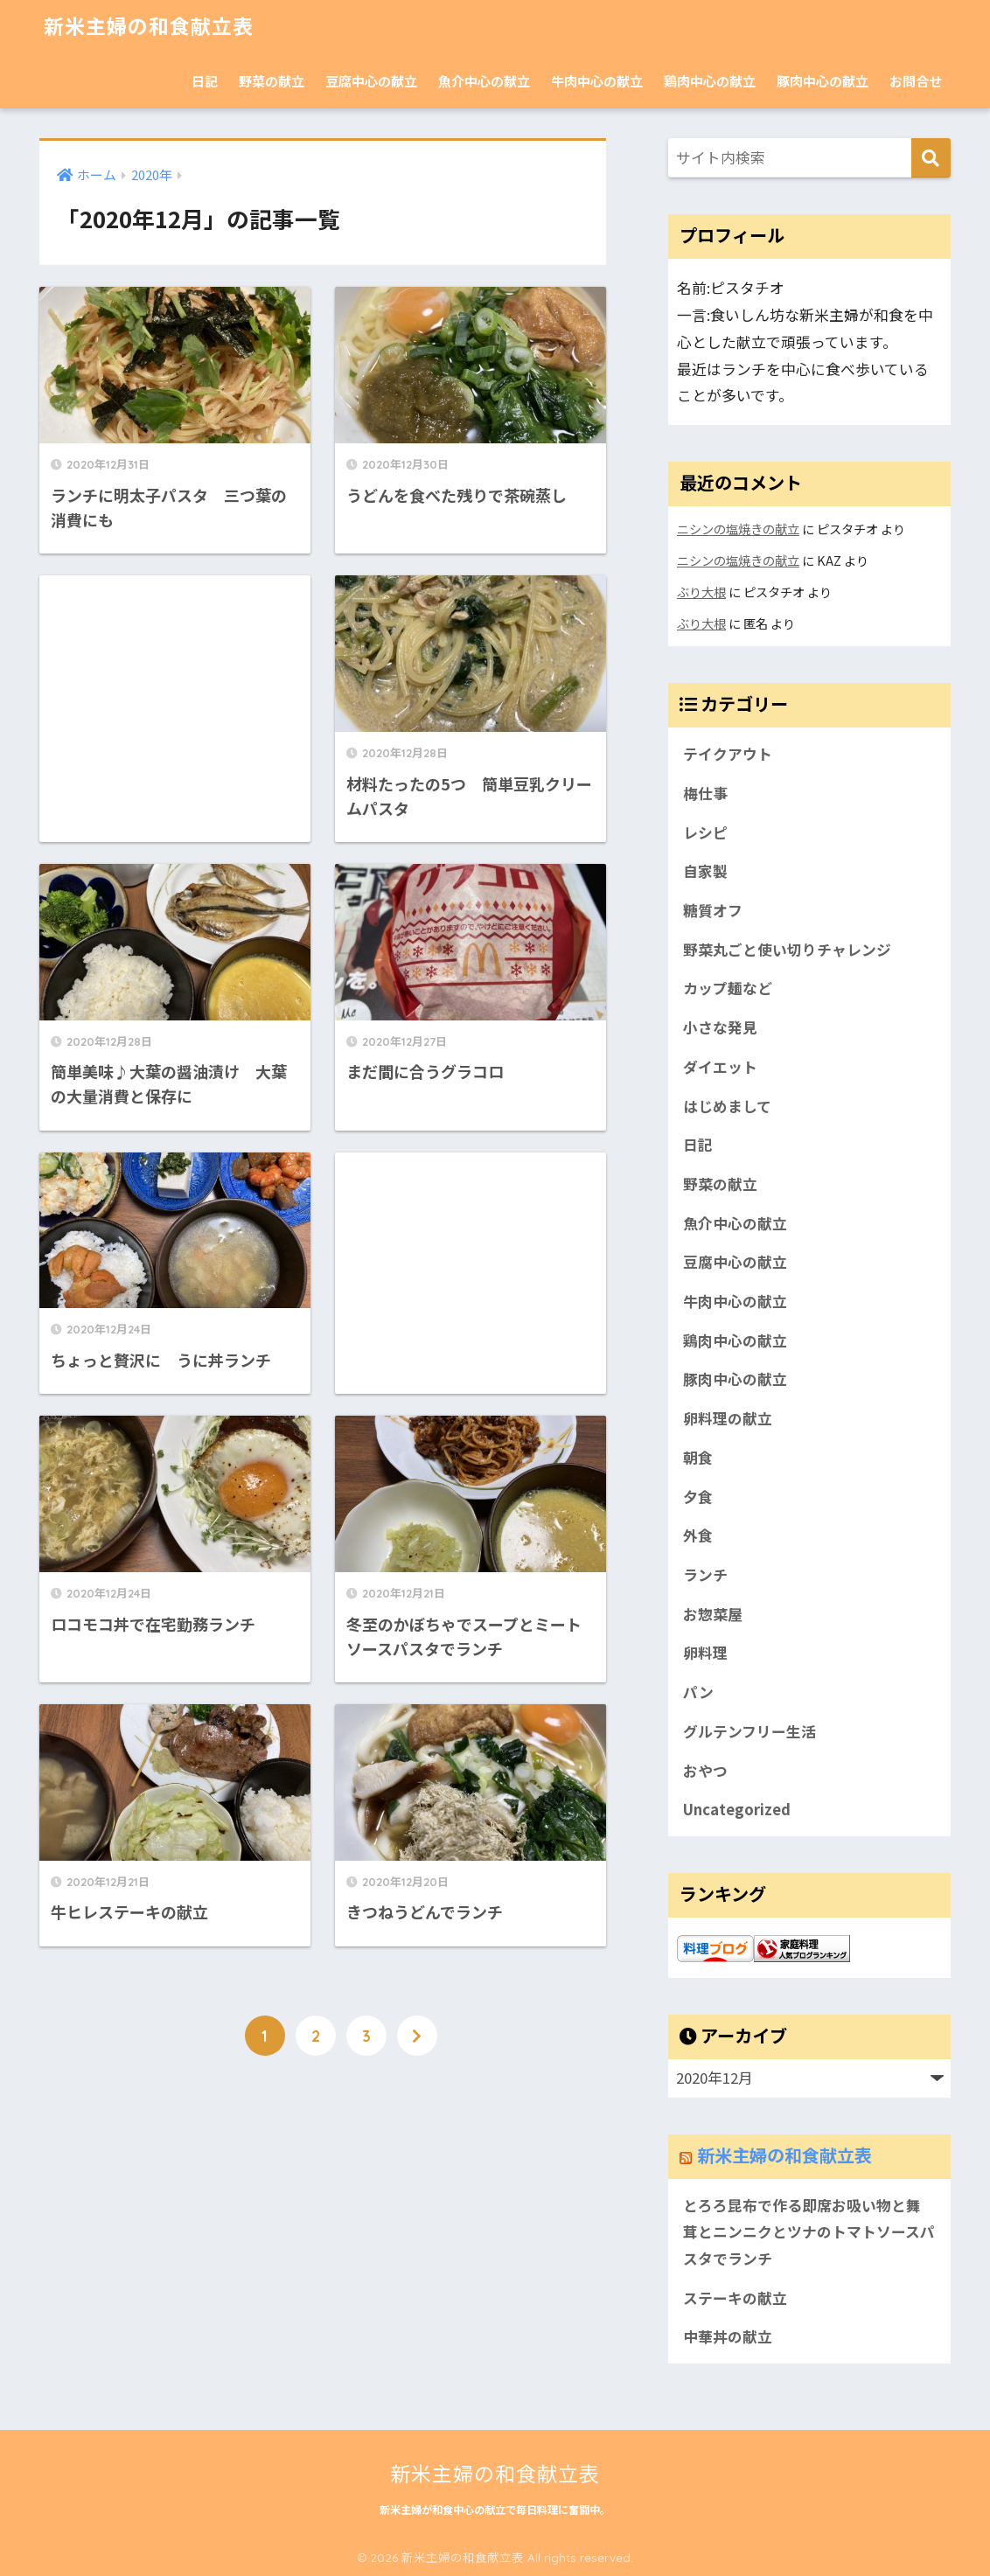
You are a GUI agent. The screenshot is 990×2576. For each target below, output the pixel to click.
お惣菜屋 (712, 1614)
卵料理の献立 (727, 1418)
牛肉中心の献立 (597, 81)
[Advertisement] (174, 685)
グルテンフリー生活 (749, 1731)
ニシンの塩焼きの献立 (738, 528)
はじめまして (727, 1106)
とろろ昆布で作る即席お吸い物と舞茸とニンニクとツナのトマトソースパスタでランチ (809, 2232)
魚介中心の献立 (484, 81)
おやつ (705, 1770)
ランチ (705, 1574)
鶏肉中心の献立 (710, 81)
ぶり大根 (701, 591)
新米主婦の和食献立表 (149, 26)
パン (698, 1691)
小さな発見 (720, 1027)
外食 (698, 1535)
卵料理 (705, 1652)
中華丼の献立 (727, 2336)
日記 (205, 81)
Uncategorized (737, 1809)
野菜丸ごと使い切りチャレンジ (787, 949)
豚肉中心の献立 (822, 81)
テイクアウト (727, 753)
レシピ (705, 832)
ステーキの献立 (735, 2297)
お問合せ (915, 81)
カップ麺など (727, 988)
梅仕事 (705, 793)
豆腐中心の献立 (371, 81)
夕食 (698, 1496)
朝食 (698, 1457)
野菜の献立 (271, 81)
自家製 (705, 870)
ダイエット (720, 1066)
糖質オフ (712, 910)
